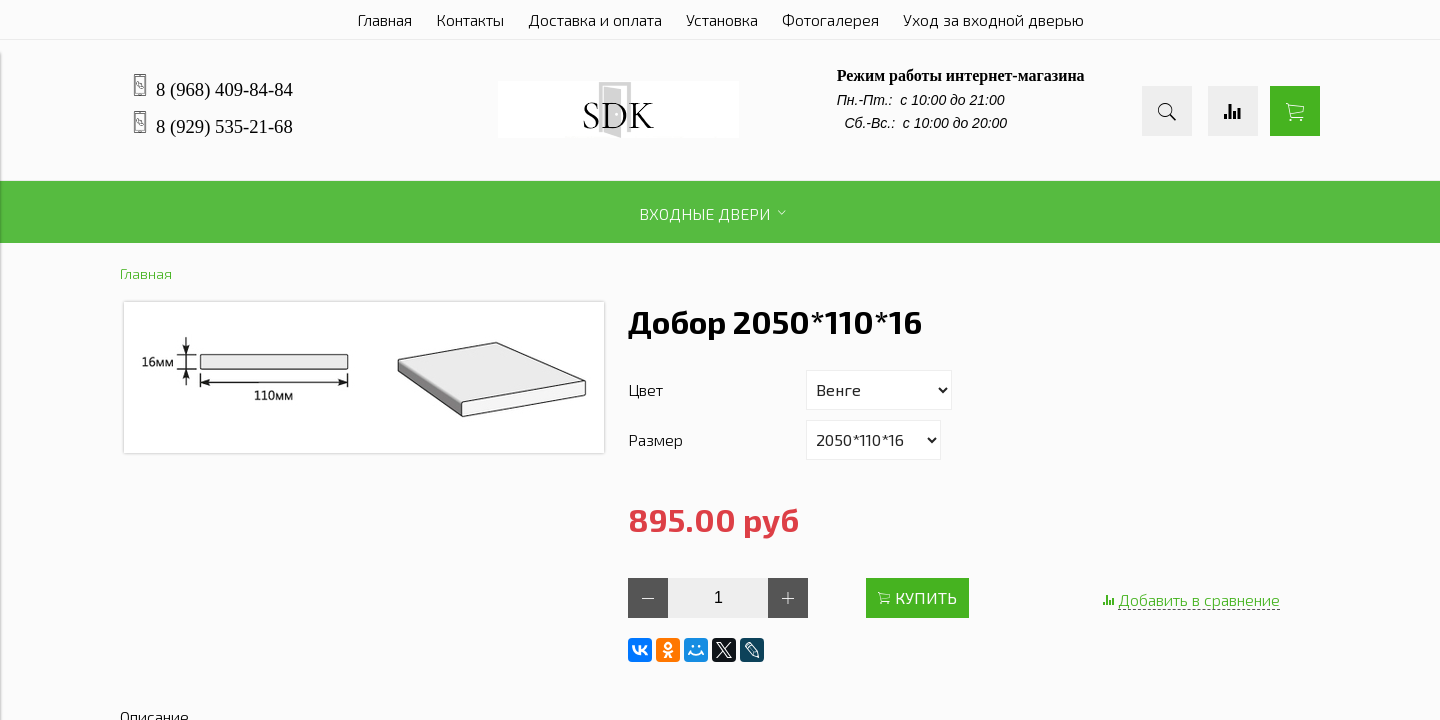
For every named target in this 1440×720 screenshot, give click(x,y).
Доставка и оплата (595, 19)
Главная (384, 19)
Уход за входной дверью (993, 19)
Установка (722, 19)
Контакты (470, 19)
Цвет (645, 389)
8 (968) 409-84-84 (224, 89)
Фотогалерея (830, 19)
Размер (655, 439)
